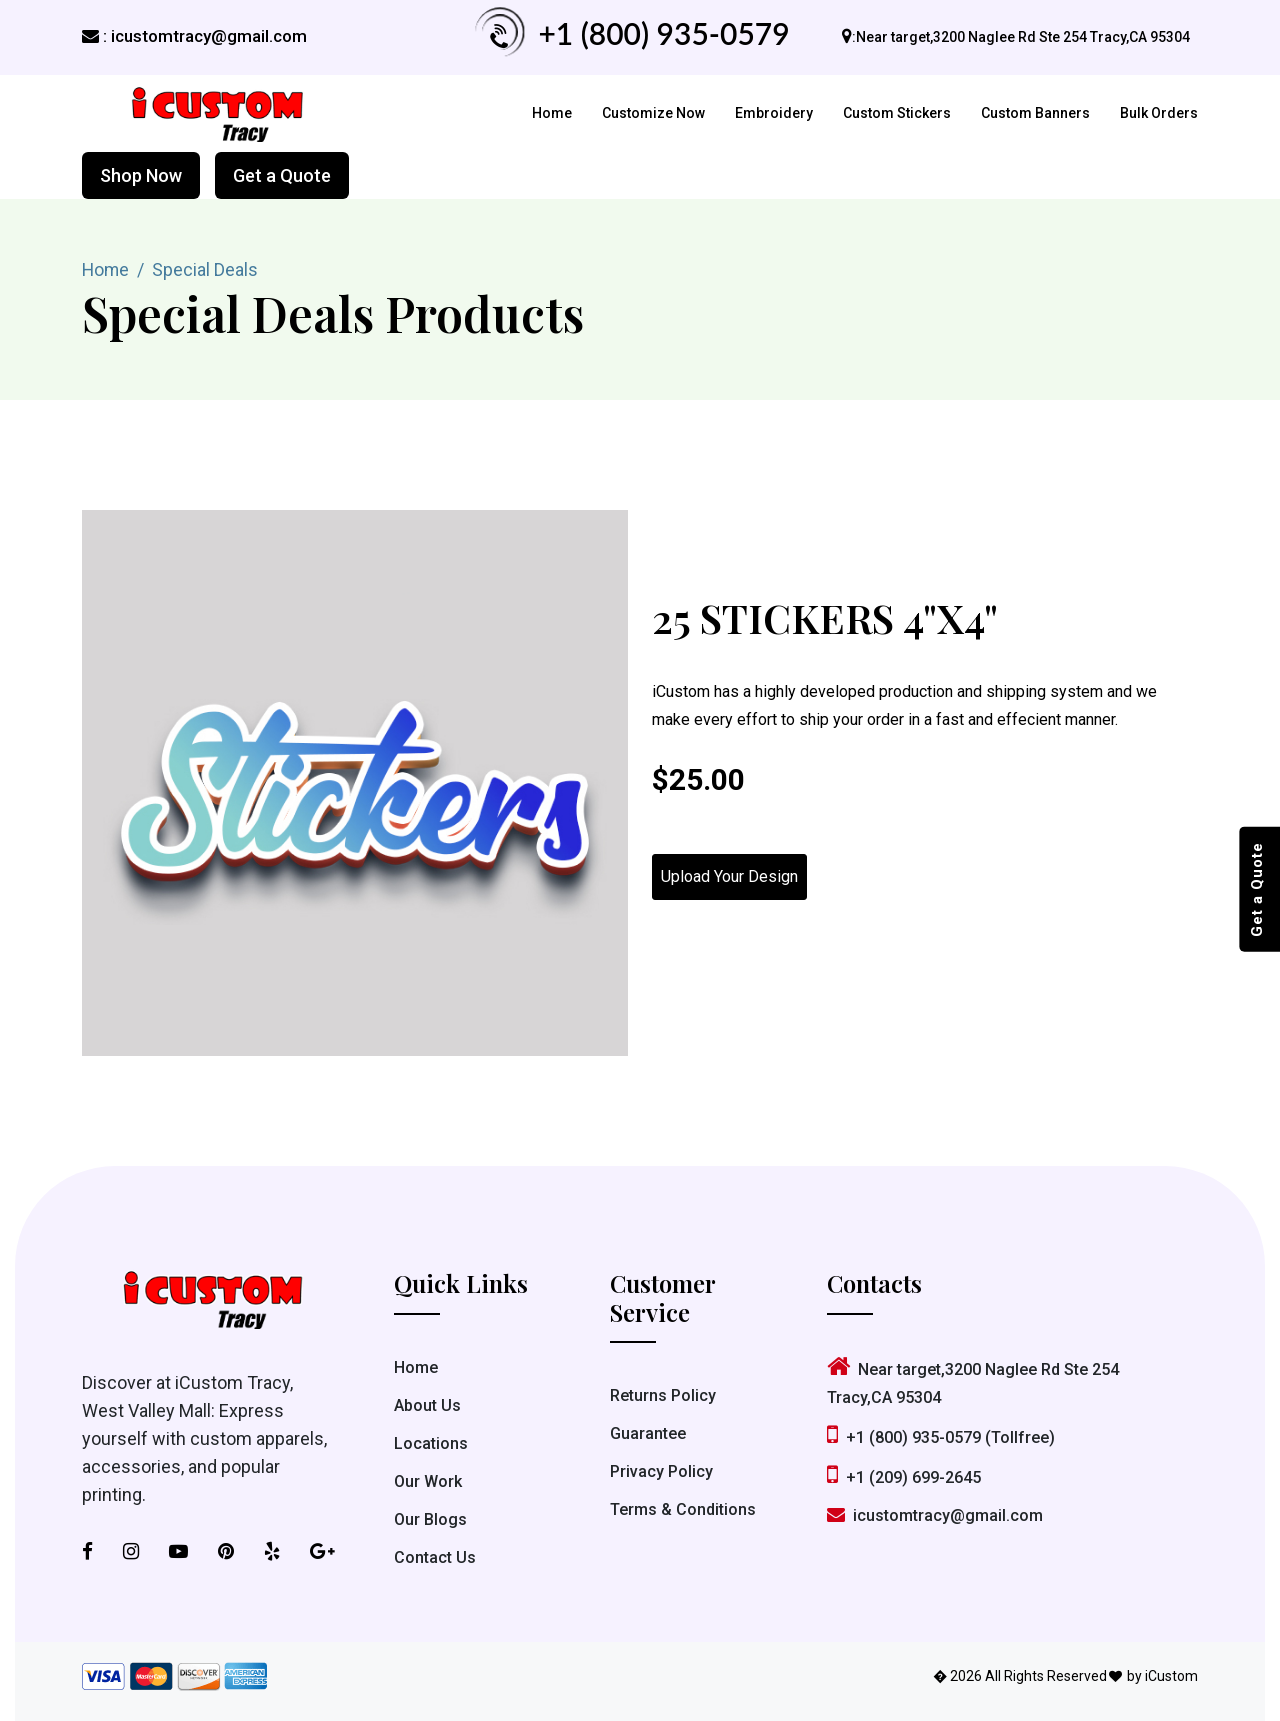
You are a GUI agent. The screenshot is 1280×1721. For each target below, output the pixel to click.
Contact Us (435, 1557)
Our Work (428, 1481)
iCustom (1171, 1676)
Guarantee (648, 1434)
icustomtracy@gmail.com (935, 1515)
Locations (431, 1443)
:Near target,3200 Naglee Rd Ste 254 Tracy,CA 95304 (1021, 37)
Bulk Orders (1159, 113)
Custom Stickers (897, 113)
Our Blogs (430, 1519)
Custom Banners (1035, 113)
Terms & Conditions (683, 1510)
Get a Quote (282, 175)
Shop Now (141, 175)
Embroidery (774, 113)
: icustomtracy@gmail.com (194, 36)
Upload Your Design (729, 876)
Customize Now (653, 113)
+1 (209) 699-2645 (904, 1477)
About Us (427, 1405)
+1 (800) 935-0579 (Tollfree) (941, 1437)
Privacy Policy (661, 1472)
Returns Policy (663, 1396)
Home (552, 113)
